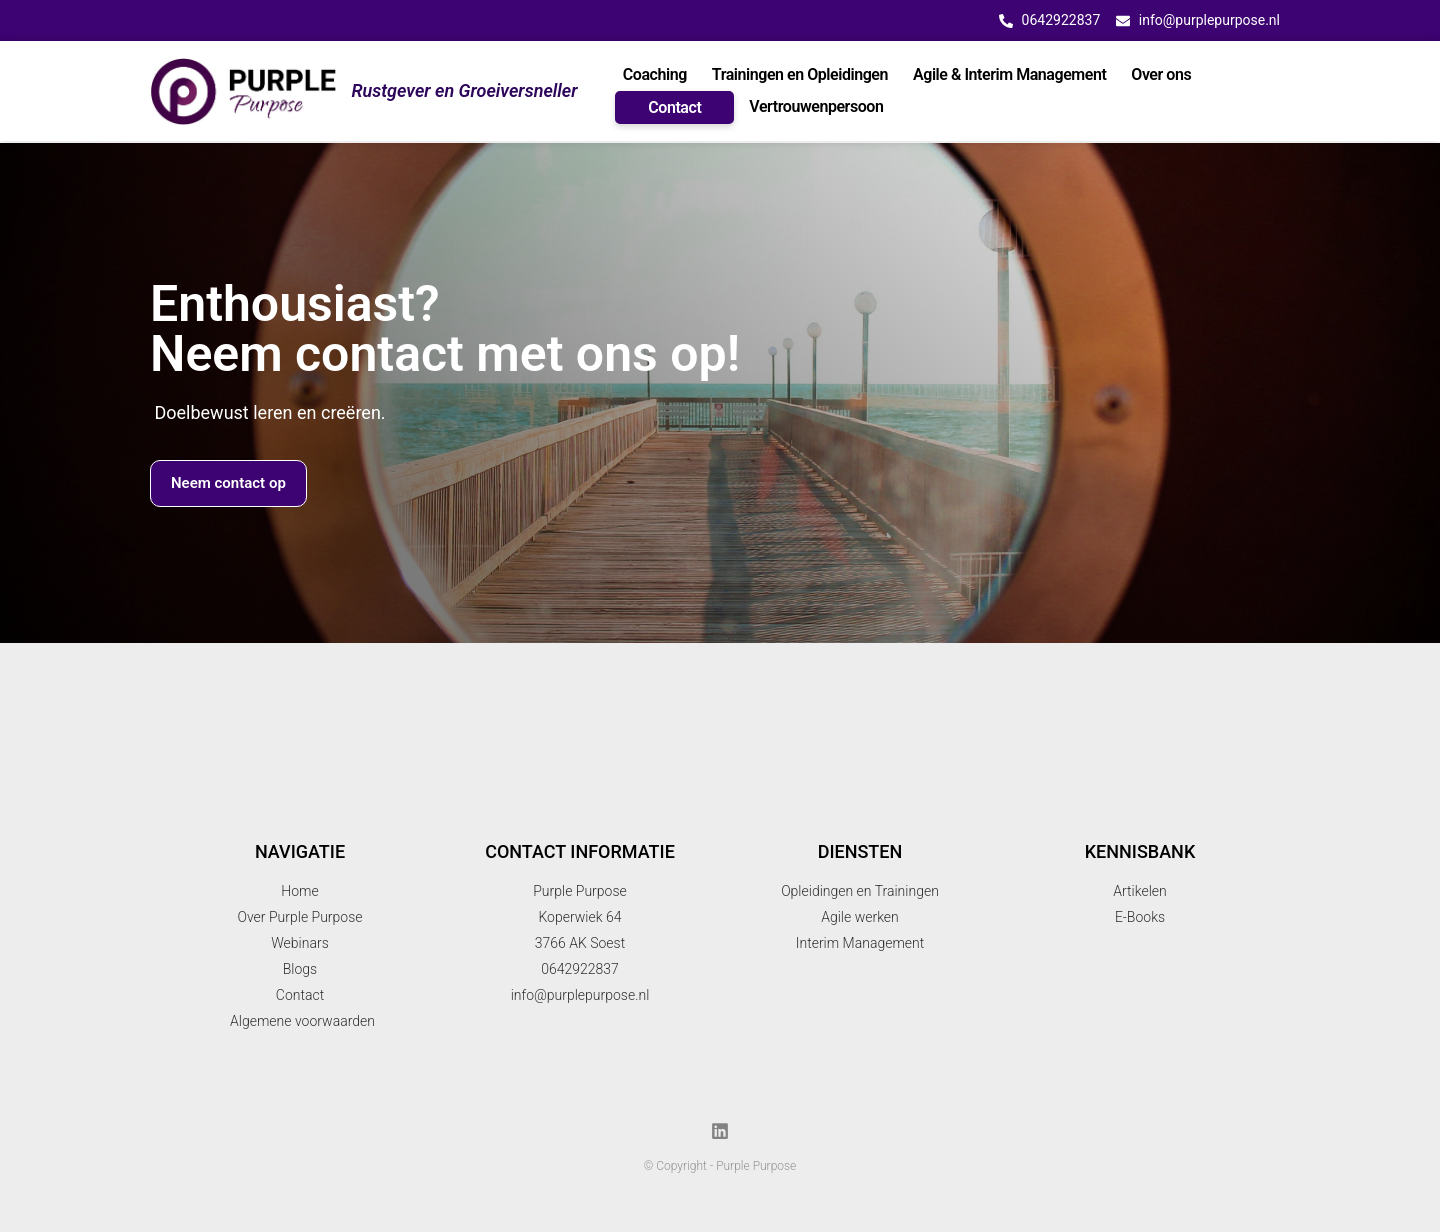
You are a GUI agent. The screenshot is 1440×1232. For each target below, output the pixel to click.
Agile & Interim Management (1009, 74)
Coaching (655, 74)
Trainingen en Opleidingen (800, 74)
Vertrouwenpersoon (816, 106)
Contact (674, 107)
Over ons (1161, 74)
